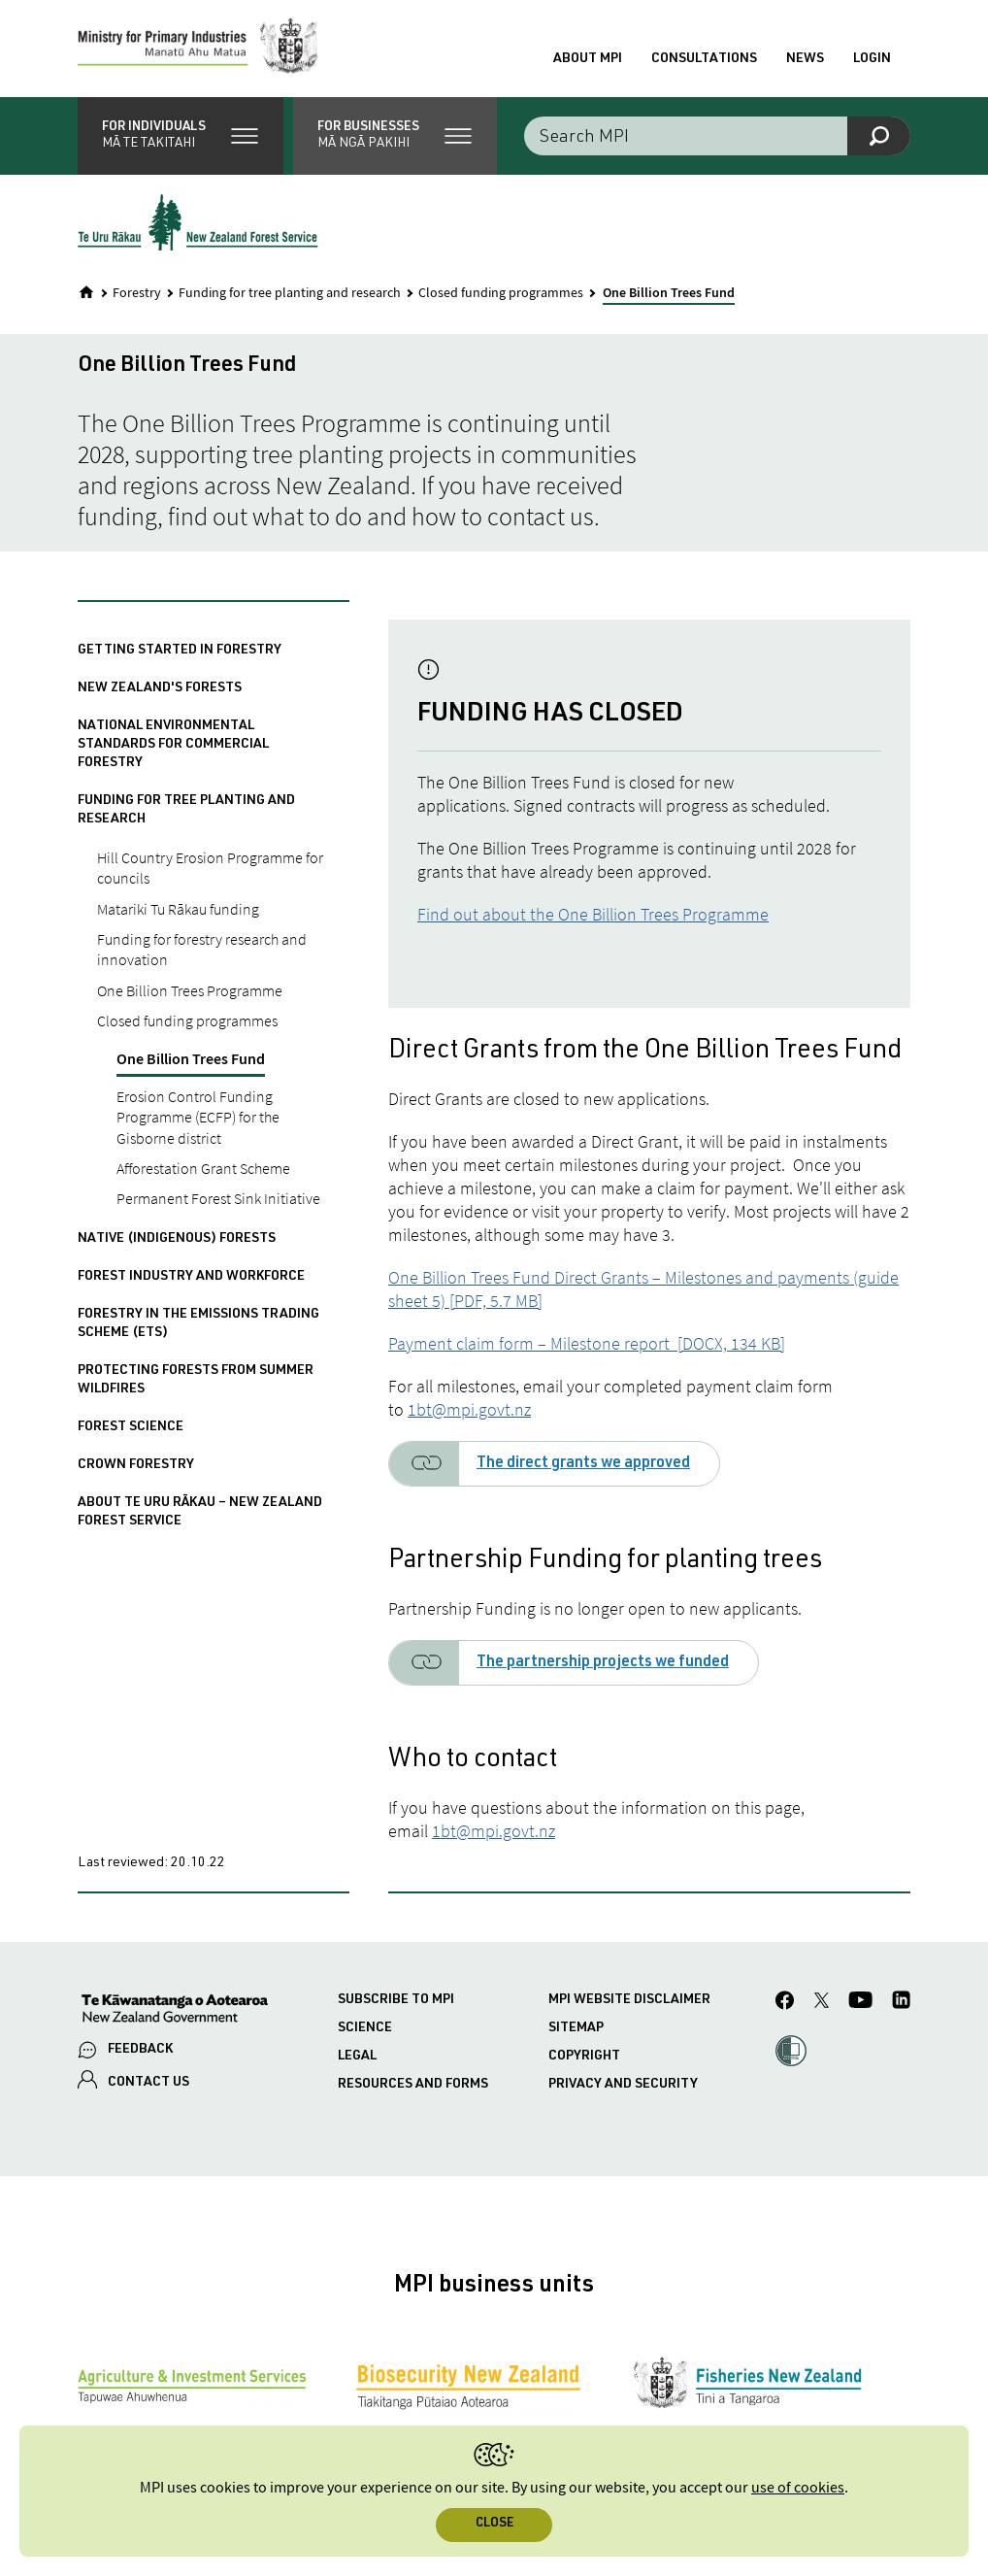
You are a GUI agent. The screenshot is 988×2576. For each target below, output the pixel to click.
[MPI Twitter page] (821, 2003)
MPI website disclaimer (629, 2000)
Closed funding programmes (500, 293)
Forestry (137, 293)
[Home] (86, 292)
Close (494, 2524)
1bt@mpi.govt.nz (469, 1409)
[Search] (878, 136)
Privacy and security (623, 2084)
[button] (180, 136)
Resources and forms (413, 2084)
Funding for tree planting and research (290, 293)
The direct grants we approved (583, 1464)
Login (872, 59)
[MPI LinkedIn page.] (901, 2003)
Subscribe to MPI (396, 2000)
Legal (357, 2056)
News (805, 59)
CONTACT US (148, 2083)
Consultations (704, 59)
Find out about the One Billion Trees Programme (593, 914)
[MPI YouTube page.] (860, 2002)
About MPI (587, 59)
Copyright (584, 2056)
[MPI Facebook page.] (785, 2003)
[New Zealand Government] (175, 2011)
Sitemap (576, 2028)
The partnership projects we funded (603, 1663)
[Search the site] (717, 136)
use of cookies (797, 2488)
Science (365, 2028)
